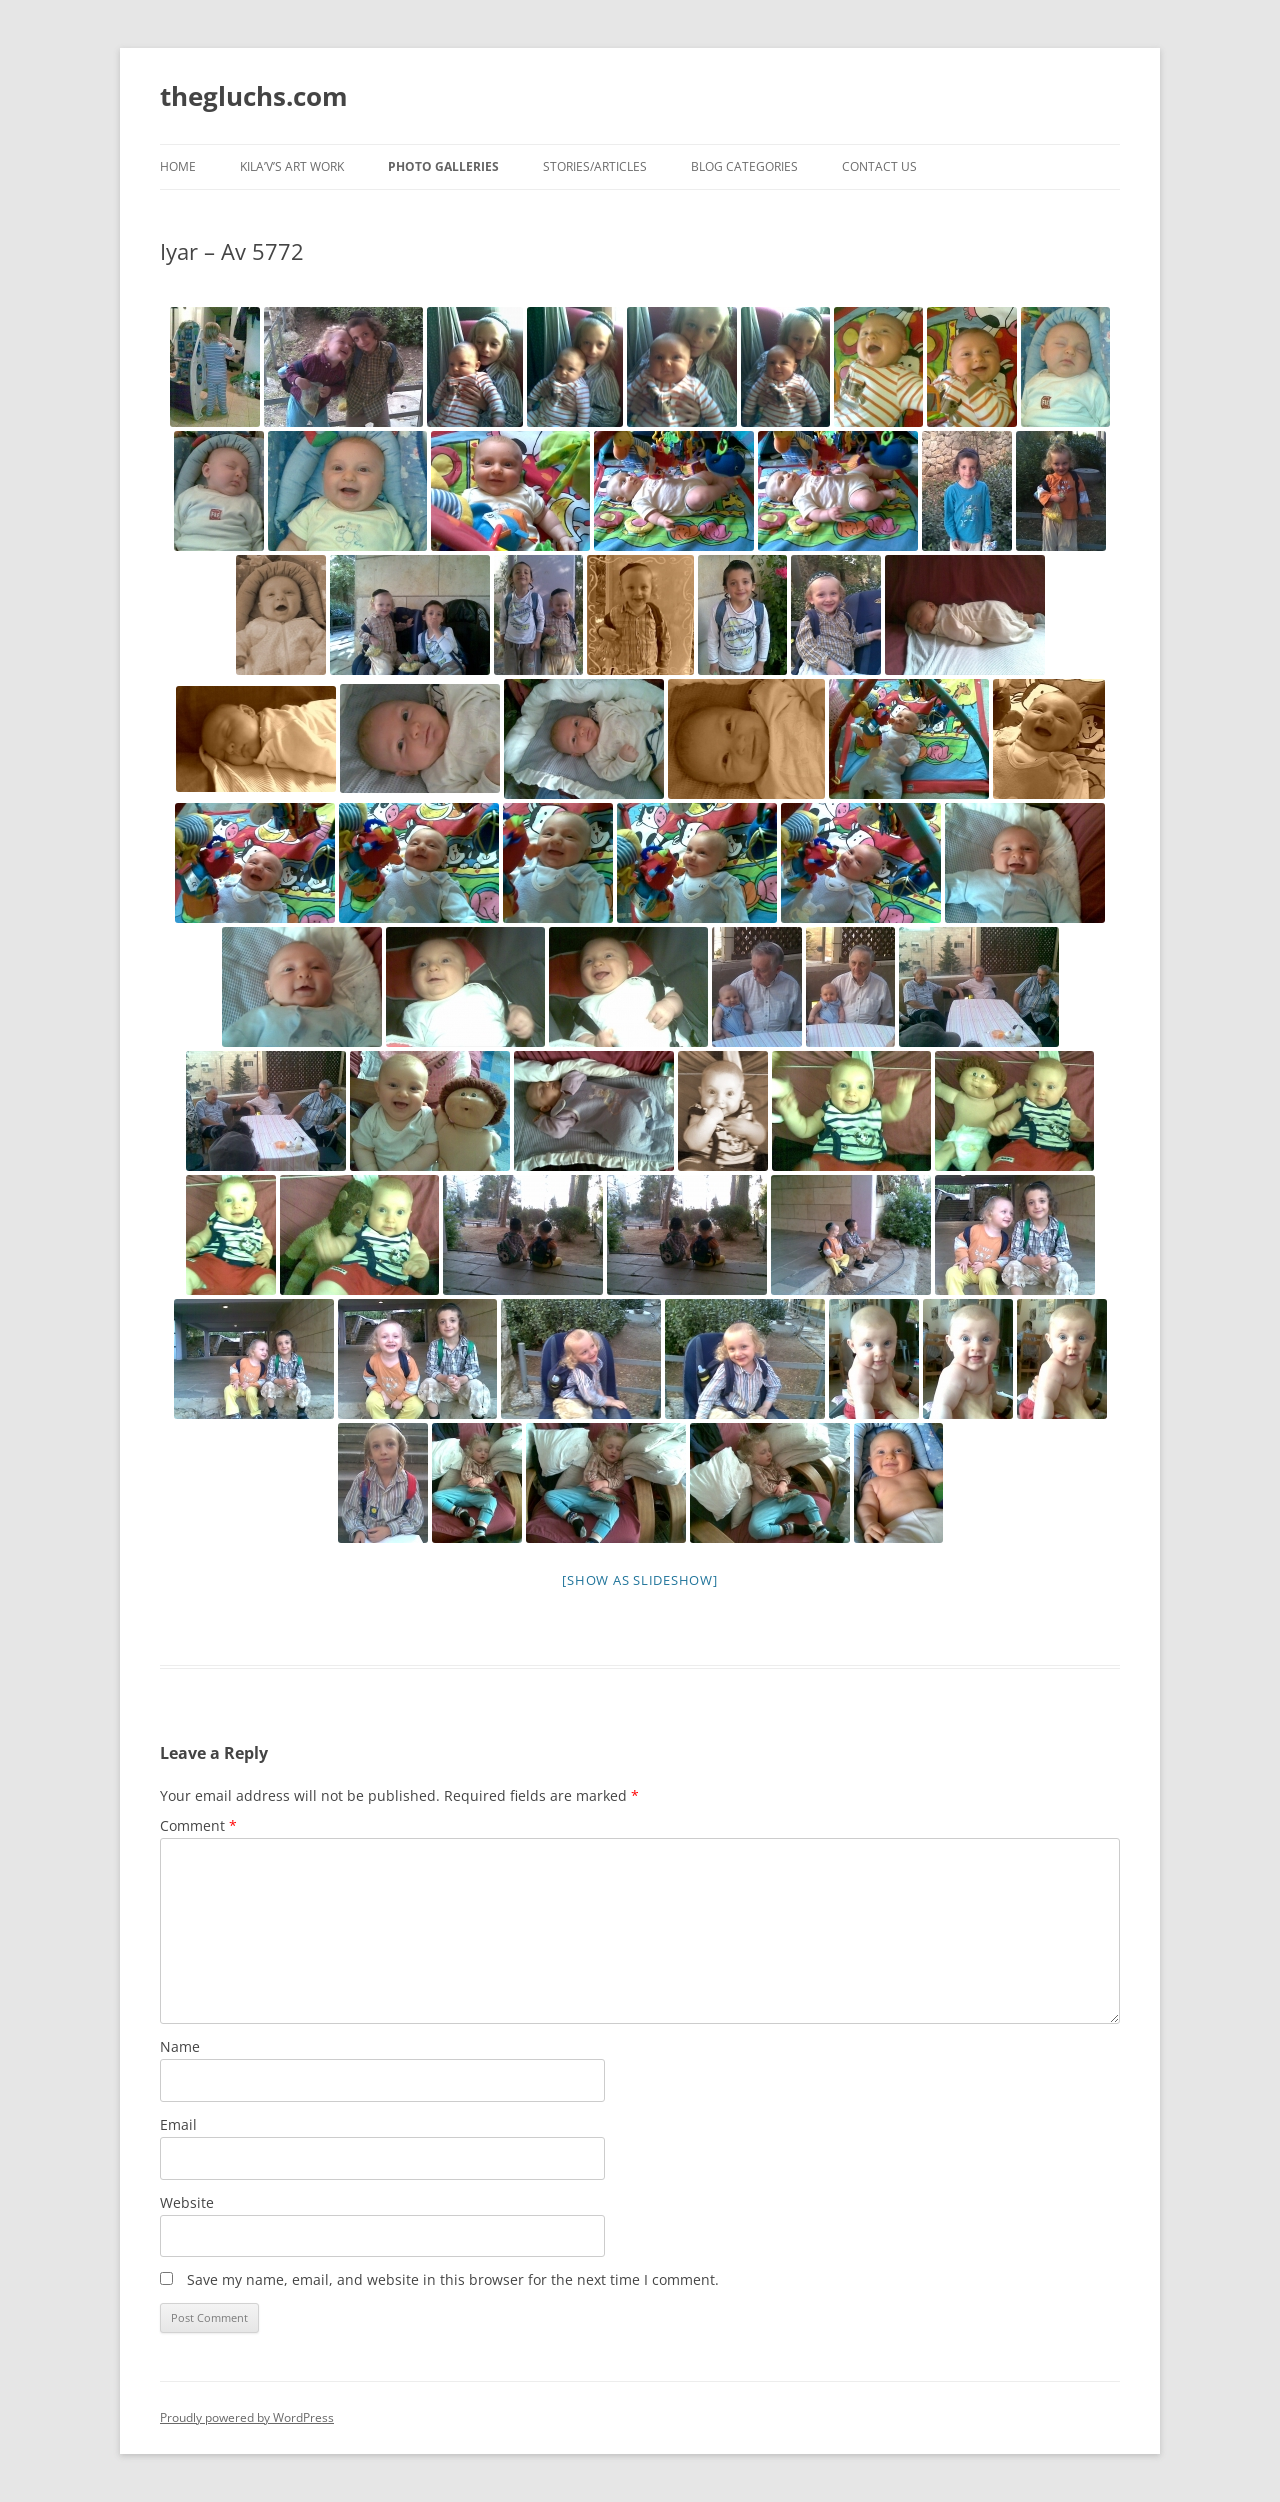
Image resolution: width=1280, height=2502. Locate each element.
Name (180, 2046)
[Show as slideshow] (639, 1580)
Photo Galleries (443, 166)
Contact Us (879, 166)
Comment (198, 1825)
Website (187, 2202)
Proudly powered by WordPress (247, 2417)
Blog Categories (744, 166)
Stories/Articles (595, 166)
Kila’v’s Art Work (292, 166)
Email (178, 2124)
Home (178, 166)
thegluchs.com (254, 96)
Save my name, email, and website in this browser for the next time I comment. (453, 2279)
